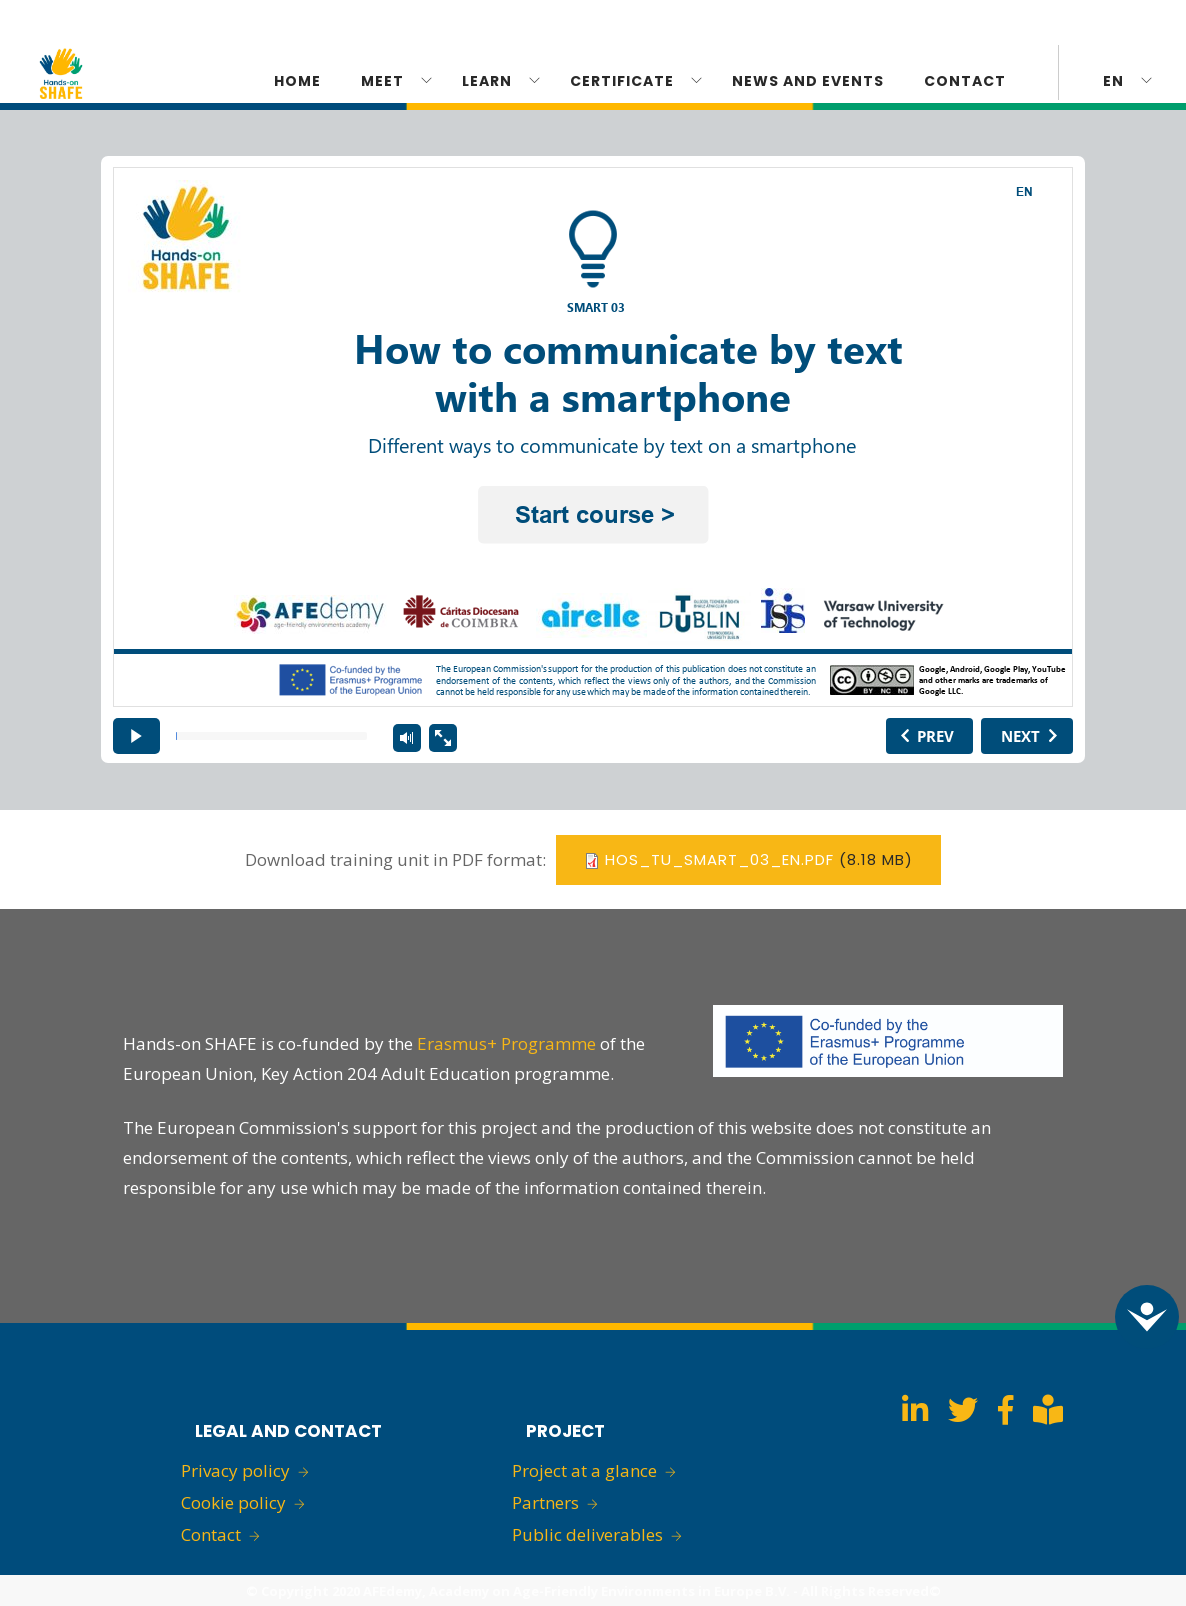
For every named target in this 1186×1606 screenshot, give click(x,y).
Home (297, 81)
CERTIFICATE (622, 81)
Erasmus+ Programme (506, 1043)
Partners (545, 1502)
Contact (965, 81)
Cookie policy (233, 1502)
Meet (382, 81)
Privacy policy (235, 1470)
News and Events (808, 81)
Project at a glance (584, 1470)
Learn (487, 81)
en (1113, 81)
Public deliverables (587, 1534)
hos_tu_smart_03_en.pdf (719, 859)
